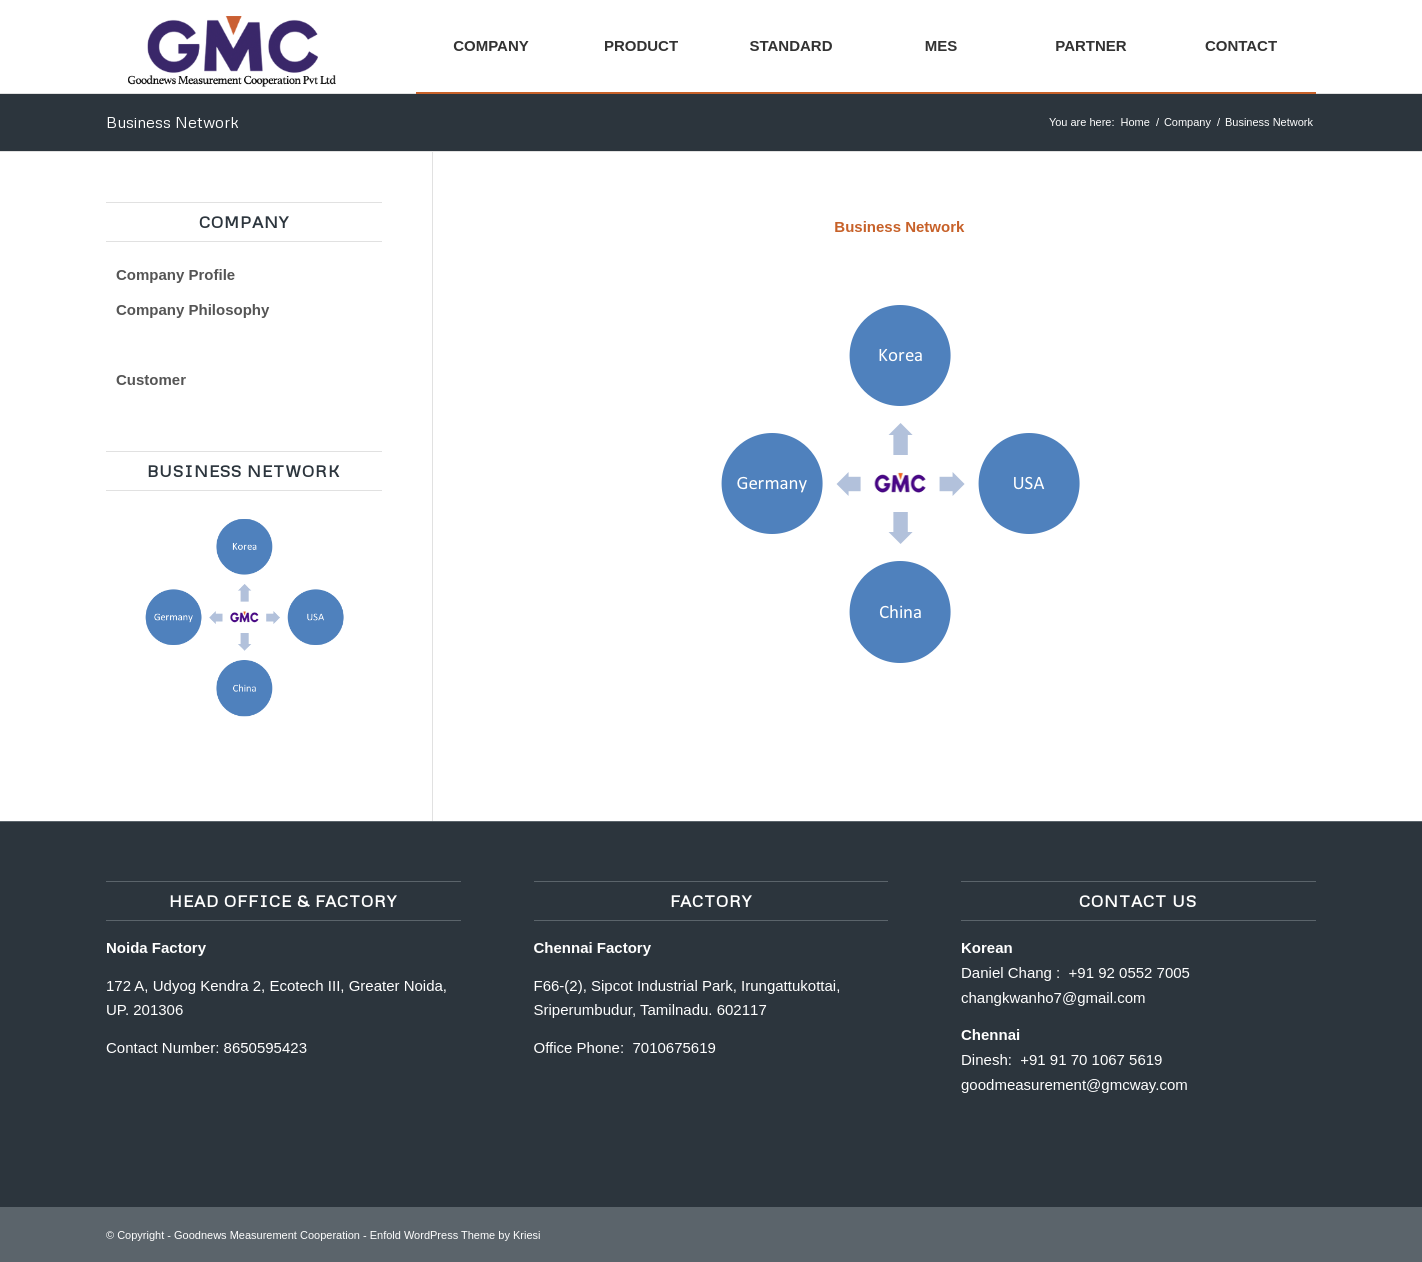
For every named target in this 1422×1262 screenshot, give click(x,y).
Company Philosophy (192, 309)
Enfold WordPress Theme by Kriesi (455, 1235)
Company (1187, 122)
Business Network (172, 122)
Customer (151, 379)
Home (1135, 122)
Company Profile (175, 274)
